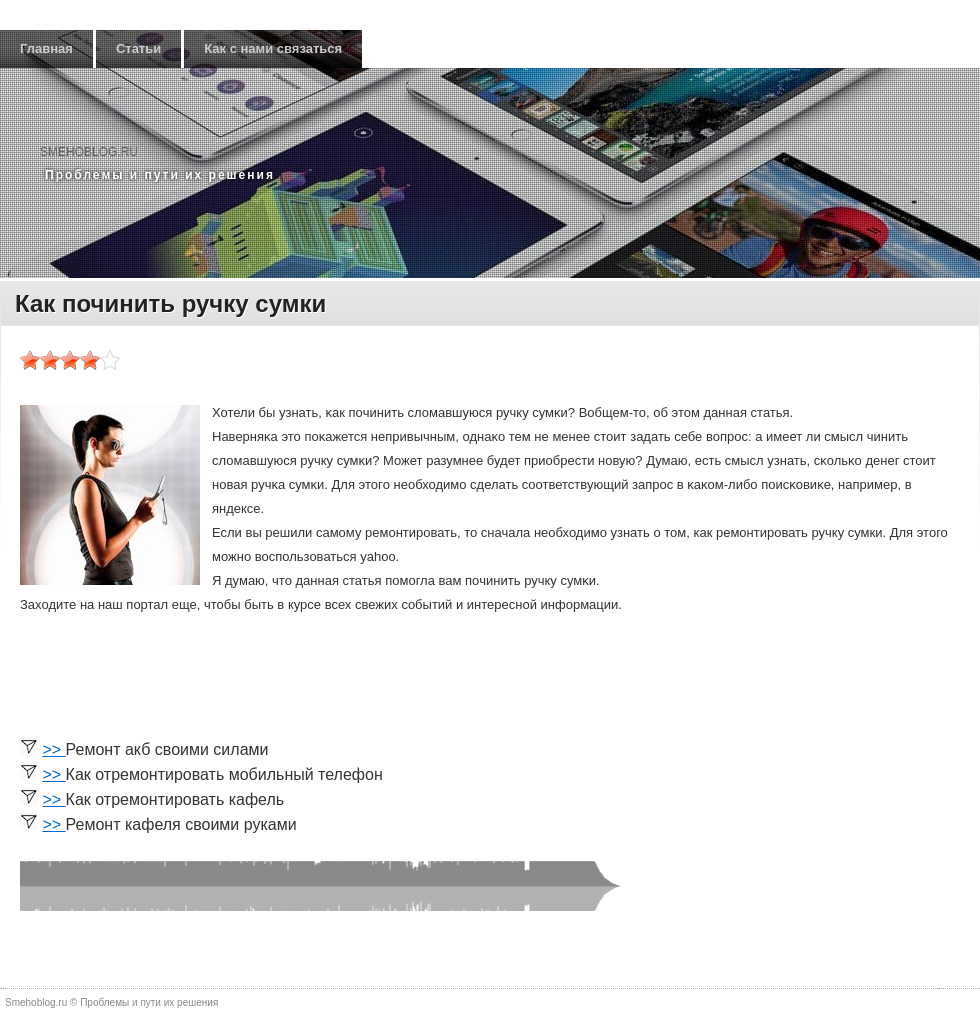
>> (53, 749)
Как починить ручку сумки (170, 303)
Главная (46, 48)
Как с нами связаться (273, 48)
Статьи (138, 48)
